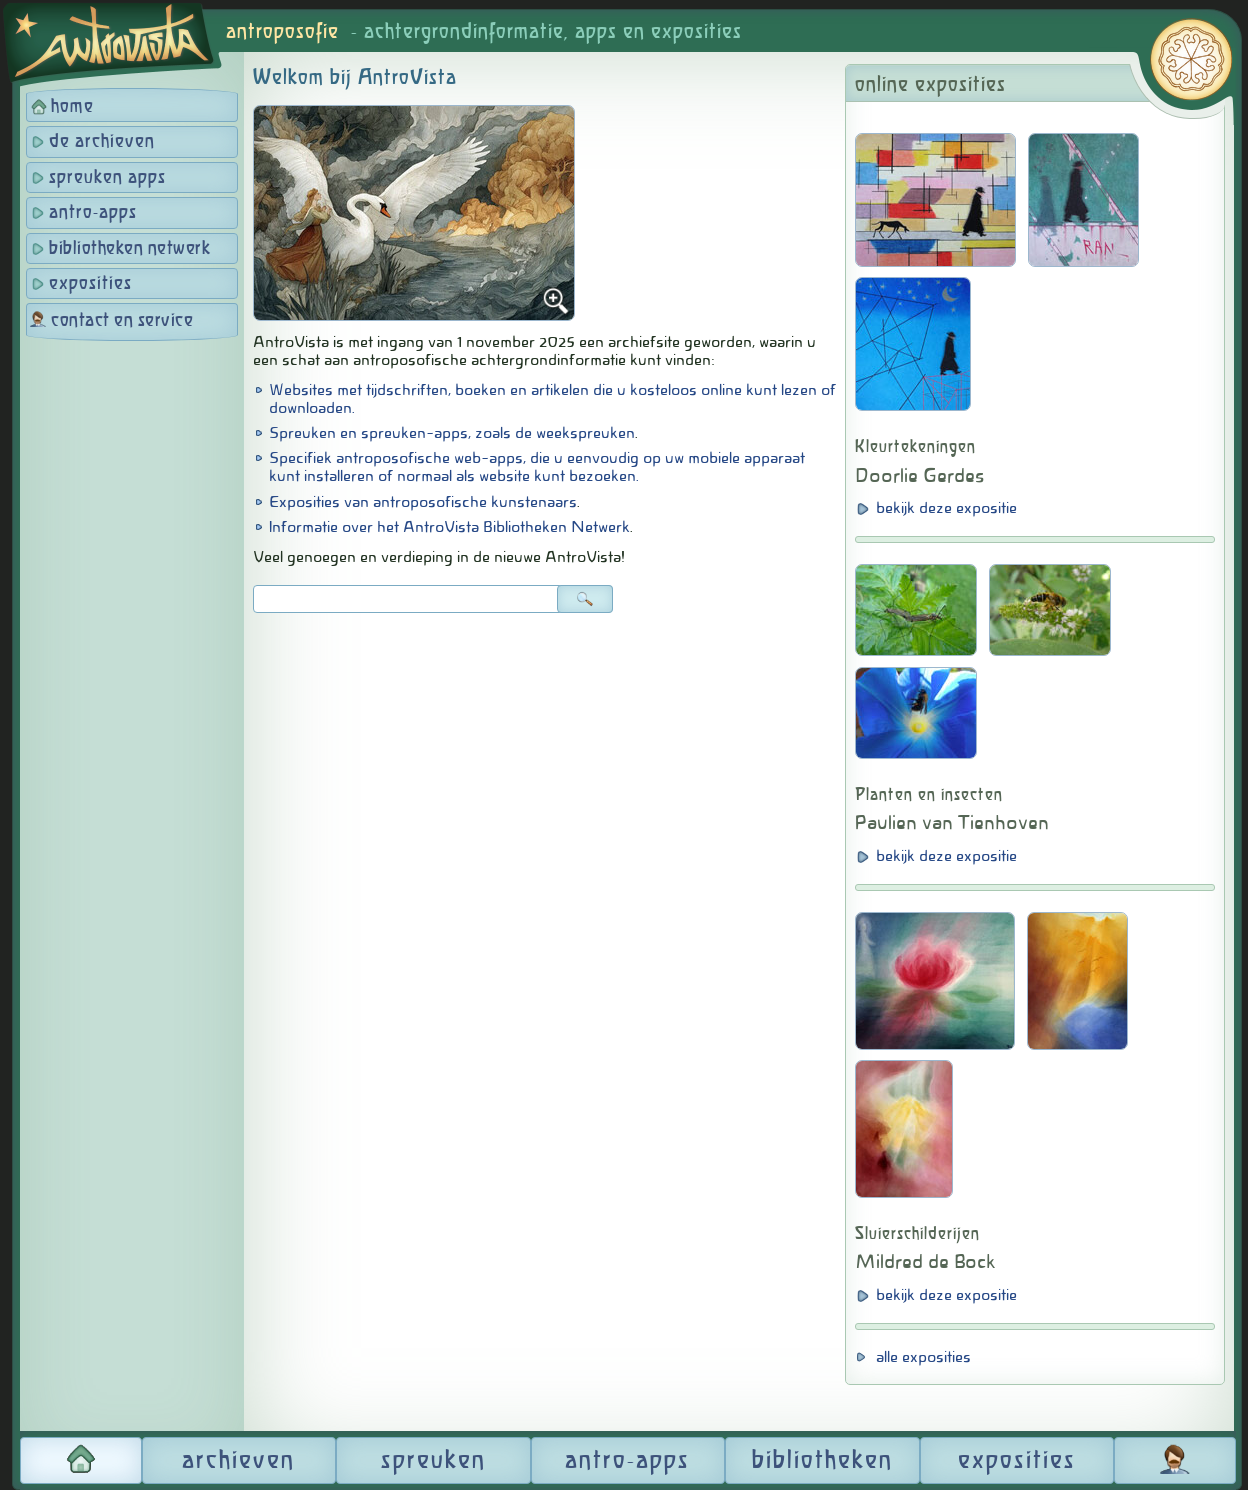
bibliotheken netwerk (129, 249)
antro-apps (93, 213)
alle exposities (923, 1357)
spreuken (433, 1461)
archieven (238, 1461)
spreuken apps (107, 178)
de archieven (102, 142)
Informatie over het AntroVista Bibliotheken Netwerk (449, 527)
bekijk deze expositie (946, 508)
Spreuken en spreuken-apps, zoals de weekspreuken (452, 433)
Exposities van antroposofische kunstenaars (423, 502)
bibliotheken (822, 1461)
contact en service (122, 321)
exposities (90, 284)
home (72, 107)
